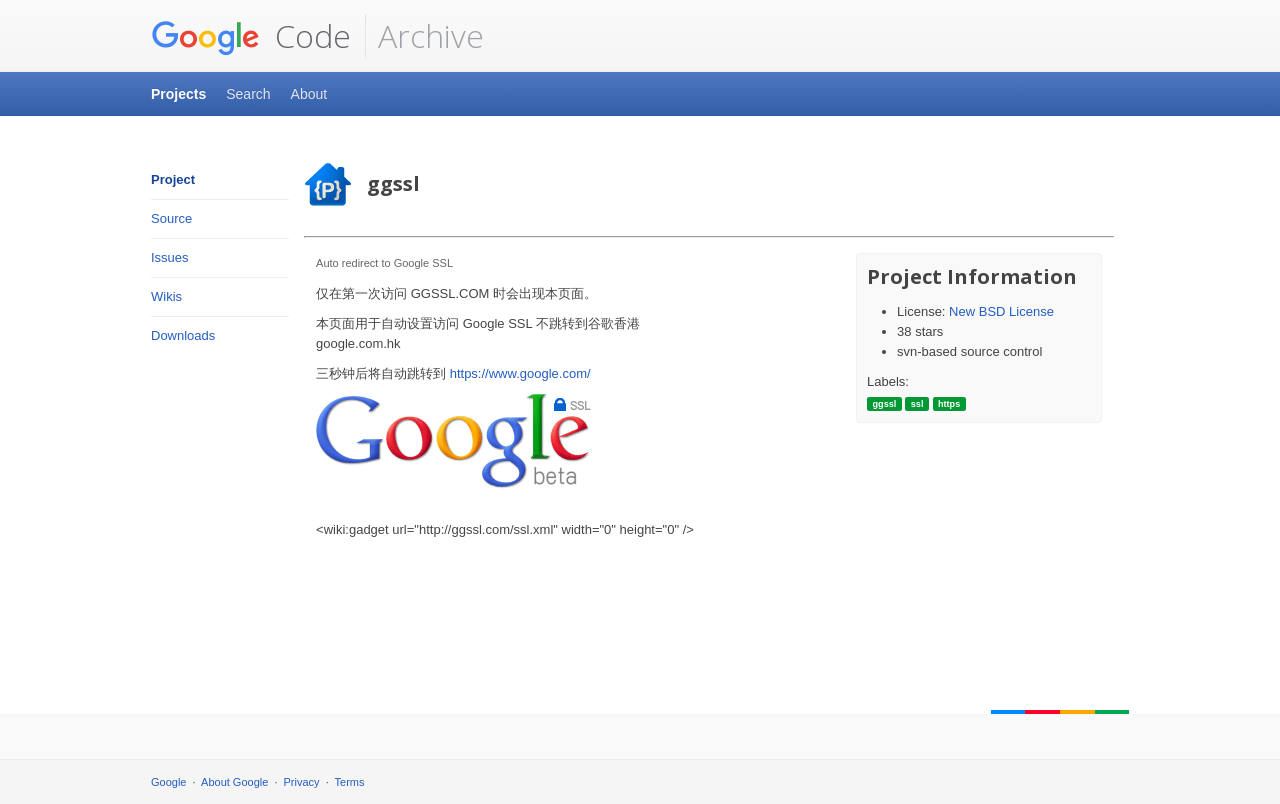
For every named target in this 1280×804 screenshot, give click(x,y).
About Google (234, 782)
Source (171, 218)
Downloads (183, 335)
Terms (350, 782)
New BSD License (1001, 311)
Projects (178, 94)
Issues (170, 257)
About (309, 94)
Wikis (166, 296)
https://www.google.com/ (520, 373)
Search (248, 94)
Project (173, 179)
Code (251, 36)
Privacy (302, 782)
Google (168, 782)
